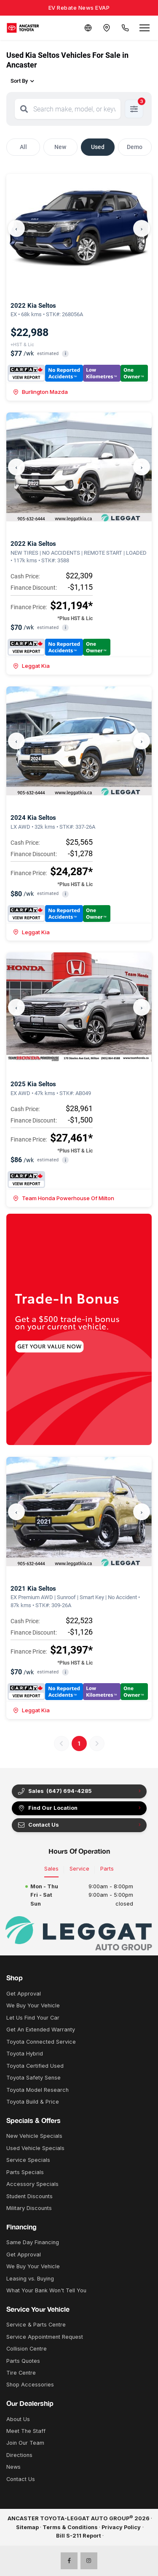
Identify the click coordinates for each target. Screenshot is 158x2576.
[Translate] (88, 27)
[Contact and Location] (106, 27)
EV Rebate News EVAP (79, 7)
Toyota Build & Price (32, 2102)
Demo (134, 147)
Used (97, 147)
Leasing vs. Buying (30, 2278)
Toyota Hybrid (24, 2053)
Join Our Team (25, 2443)
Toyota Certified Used (35, 2066)
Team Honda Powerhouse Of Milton (63, 1198)
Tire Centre (21, 2373)
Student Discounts (29, 2196)
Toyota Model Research (37, 2090)
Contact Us (38, 1825)
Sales (51, 1869)
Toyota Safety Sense (33, 2077)
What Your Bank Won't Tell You (46, 2290)
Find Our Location (47, 1808)
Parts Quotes (23, 2361)
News (13, 2467)
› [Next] (141, 228)
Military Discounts (29, 2208)
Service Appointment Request (44, 2337)
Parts (107, 1869)
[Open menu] (144, 28)
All (23, 147)
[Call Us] (125, 27)
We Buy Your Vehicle (33, 2005)
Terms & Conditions (70, 2527)
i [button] (65, 353)
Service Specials (28, 2160)
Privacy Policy (121, 2527)
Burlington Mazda (40, 391)
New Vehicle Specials (34, 2136)
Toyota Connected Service (41, 2042)
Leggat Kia (31, 665)
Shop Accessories (30, 2384)
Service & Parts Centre (36, 2324)
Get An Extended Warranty (40, 2029)
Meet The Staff (26, 2431)
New (60, 147)
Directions (19, 2455)
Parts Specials (25, 2172)
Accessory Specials (32, 2184)
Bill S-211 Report (78, 2536)
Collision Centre (26, 2349)
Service (79, 1869)
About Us (18, 2419)
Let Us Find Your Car (32, 2018)
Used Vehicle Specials (35, 2148)
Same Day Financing (32, 2242)
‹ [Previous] (16, 228)
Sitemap (27, 2527)
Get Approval (23, 1993)
